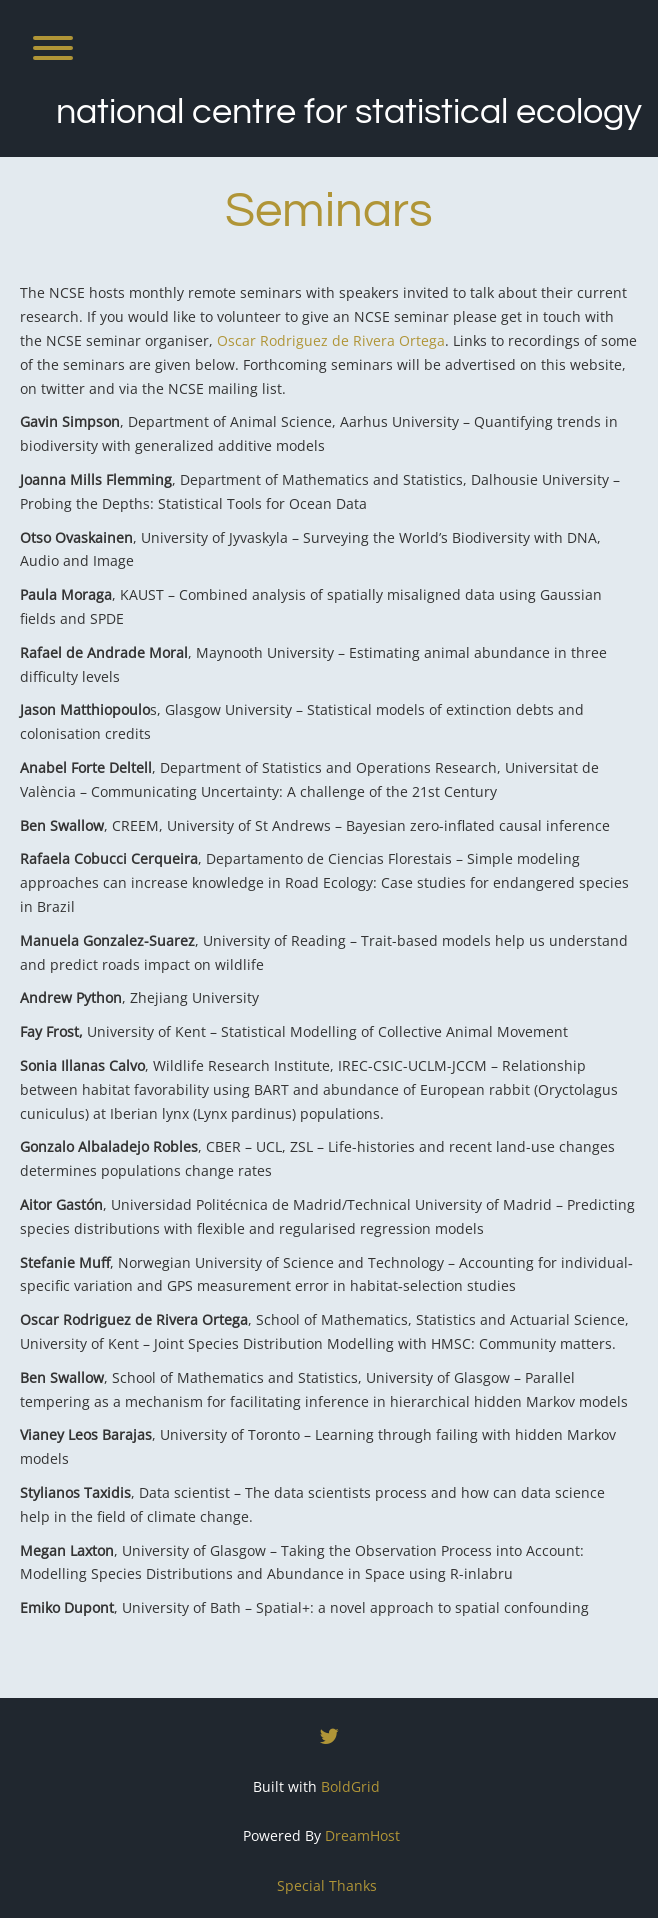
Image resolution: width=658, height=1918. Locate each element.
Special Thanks (327, 1885)
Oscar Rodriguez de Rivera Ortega (331, 340)
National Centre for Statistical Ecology (349, 112)
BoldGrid (350, 1786)
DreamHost (362, 1835)
